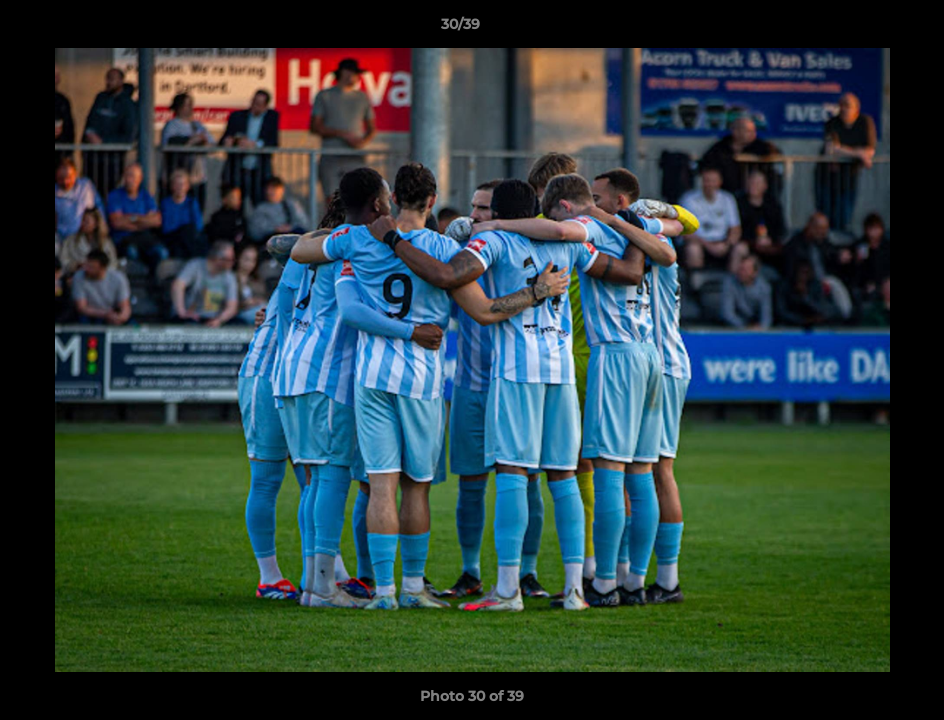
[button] (860, 29)
